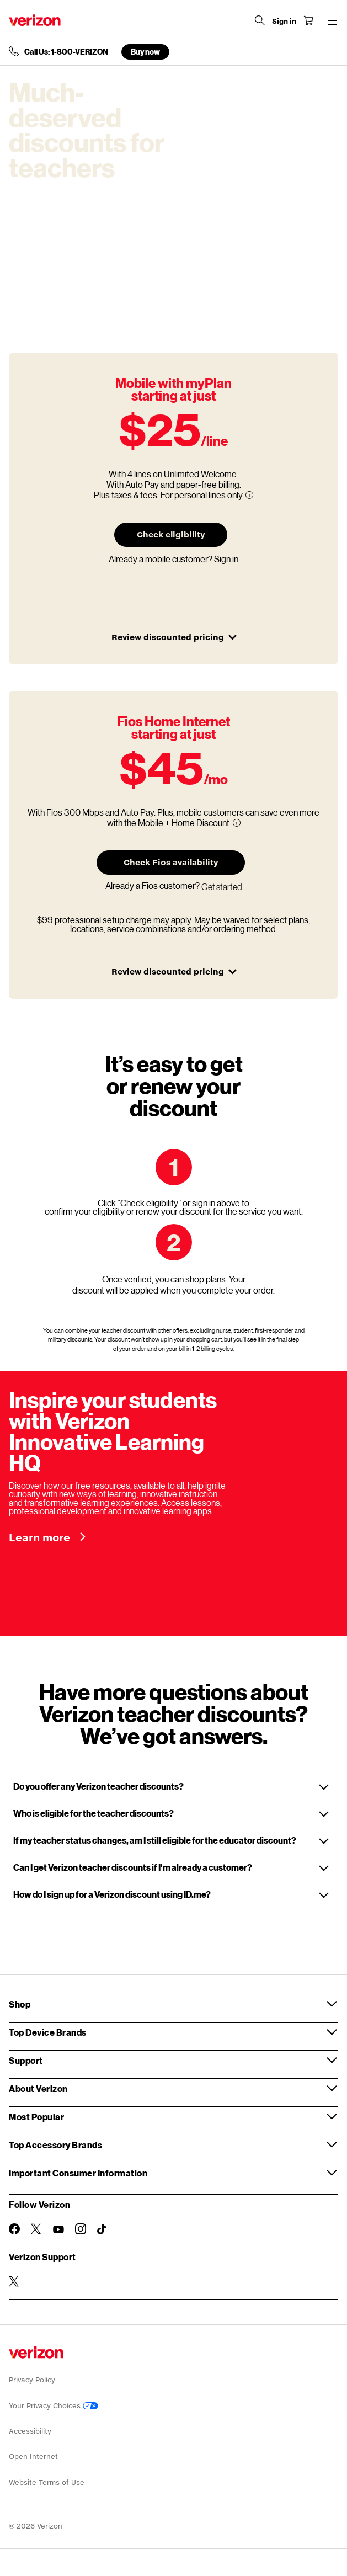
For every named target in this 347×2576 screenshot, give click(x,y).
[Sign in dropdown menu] (284, 21)
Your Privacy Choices (53, 2406)
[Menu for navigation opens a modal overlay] (333, 20)
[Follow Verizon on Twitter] (36, 2228)
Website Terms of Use (46, 2482)
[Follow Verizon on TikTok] (102, 2229)
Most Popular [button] (36, 2116)
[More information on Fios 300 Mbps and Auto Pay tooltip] (237, 823)
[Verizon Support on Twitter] (14, 2281)
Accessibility (30, 2431)
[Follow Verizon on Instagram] (80, 2228)
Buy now (145, 51)
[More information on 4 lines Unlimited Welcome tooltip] (249, 495)
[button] (173, 1786)
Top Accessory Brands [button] (55, 2144)
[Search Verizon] (260, 20)
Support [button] (26, 2060)
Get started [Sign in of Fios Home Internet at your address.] (221, 886)
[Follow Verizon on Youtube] (58, 2229)
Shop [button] (19, 2004)
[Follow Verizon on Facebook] (14, 2228)
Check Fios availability (171, 862)
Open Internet (33, 2456)
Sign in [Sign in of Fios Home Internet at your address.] (226, 559)
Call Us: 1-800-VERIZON (66, 52)
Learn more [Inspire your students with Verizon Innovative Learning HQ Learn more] (41, 1537)
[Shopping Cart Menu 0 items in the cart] (308, 20)
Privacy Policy (32, 2380)
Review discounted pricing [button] (173, 637)
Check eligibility (171, 534)
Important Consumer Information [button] (78, 2173)
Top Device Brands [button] (48, 2032)
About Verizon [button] (38, 2088)
